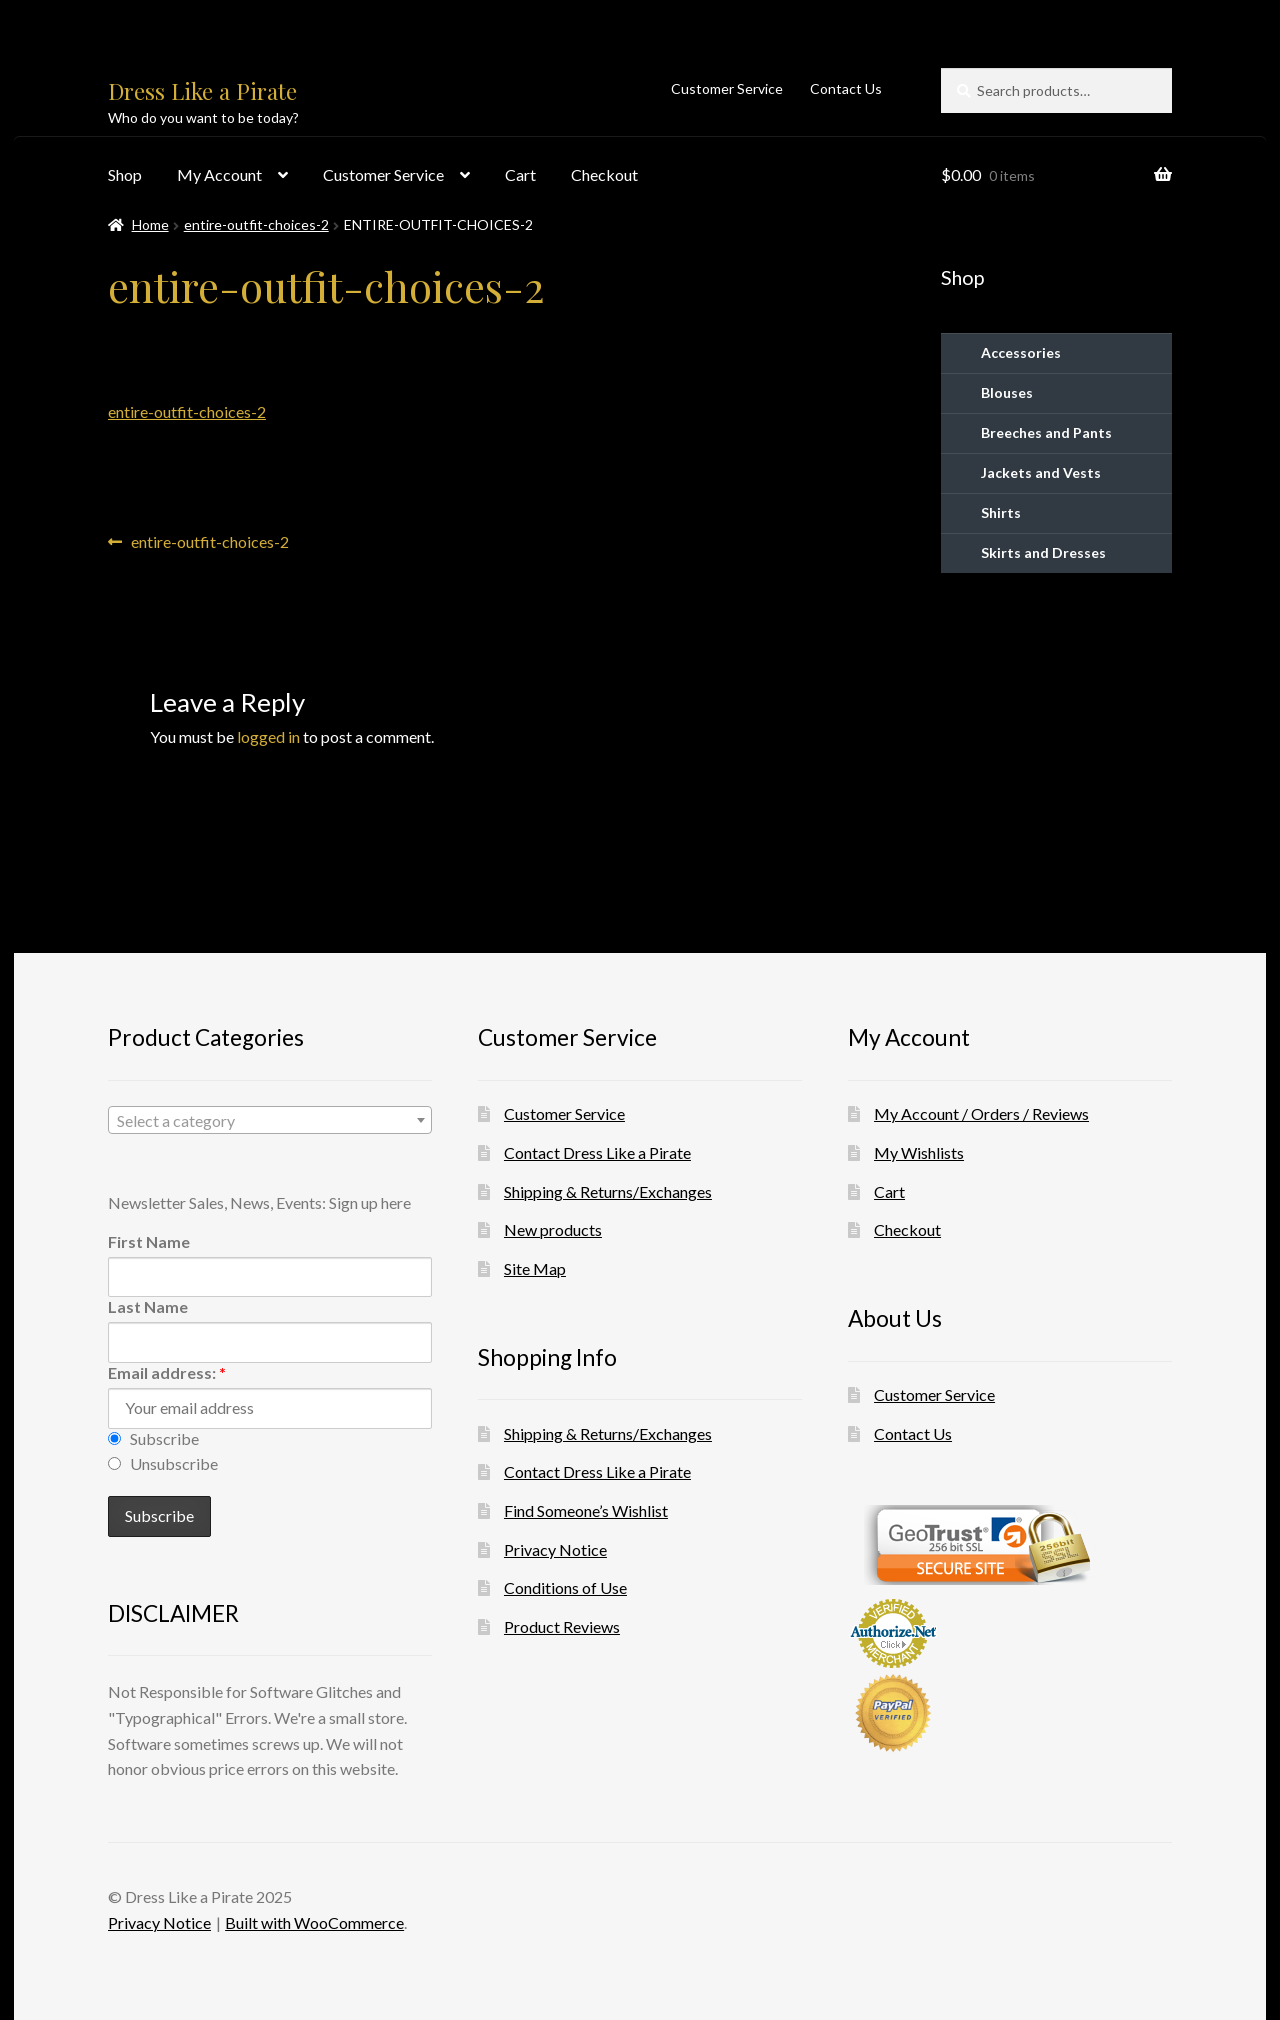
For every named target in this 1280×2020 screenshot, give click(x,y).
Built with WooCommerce (314, 1922)
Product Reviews (562, 1626)
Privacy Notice (555, 1549)
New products (553, 1229)
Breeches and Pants (1046, 432)
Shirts (1001, 512)
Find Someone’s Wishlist (586, 1510)
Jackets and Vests (1041, 472)
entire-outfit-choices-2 (256, 224)
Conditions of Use (565, 1587)
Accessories (1021, 352)
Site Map (535, 1268)
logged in (268, 736)
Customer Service (727, 88)
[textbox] (270, 1121)
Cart (520, 174)
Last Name (148, 1306)
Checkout (604, 174)
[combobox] (270, 1120)
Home (150, 224)
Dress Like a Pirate (202, 91)
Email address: (167, 1372)
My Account (219, 174)
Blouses (1007, 392)
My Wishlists (919, 1152)
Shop (125, 174)
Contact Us (846, 88)
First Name (149, 1241)
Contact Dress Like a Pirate (597, 1152)
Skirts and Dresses (1043, 552)
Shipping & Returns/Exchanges (608, 1191)
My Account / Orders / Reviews (981, 1113)
